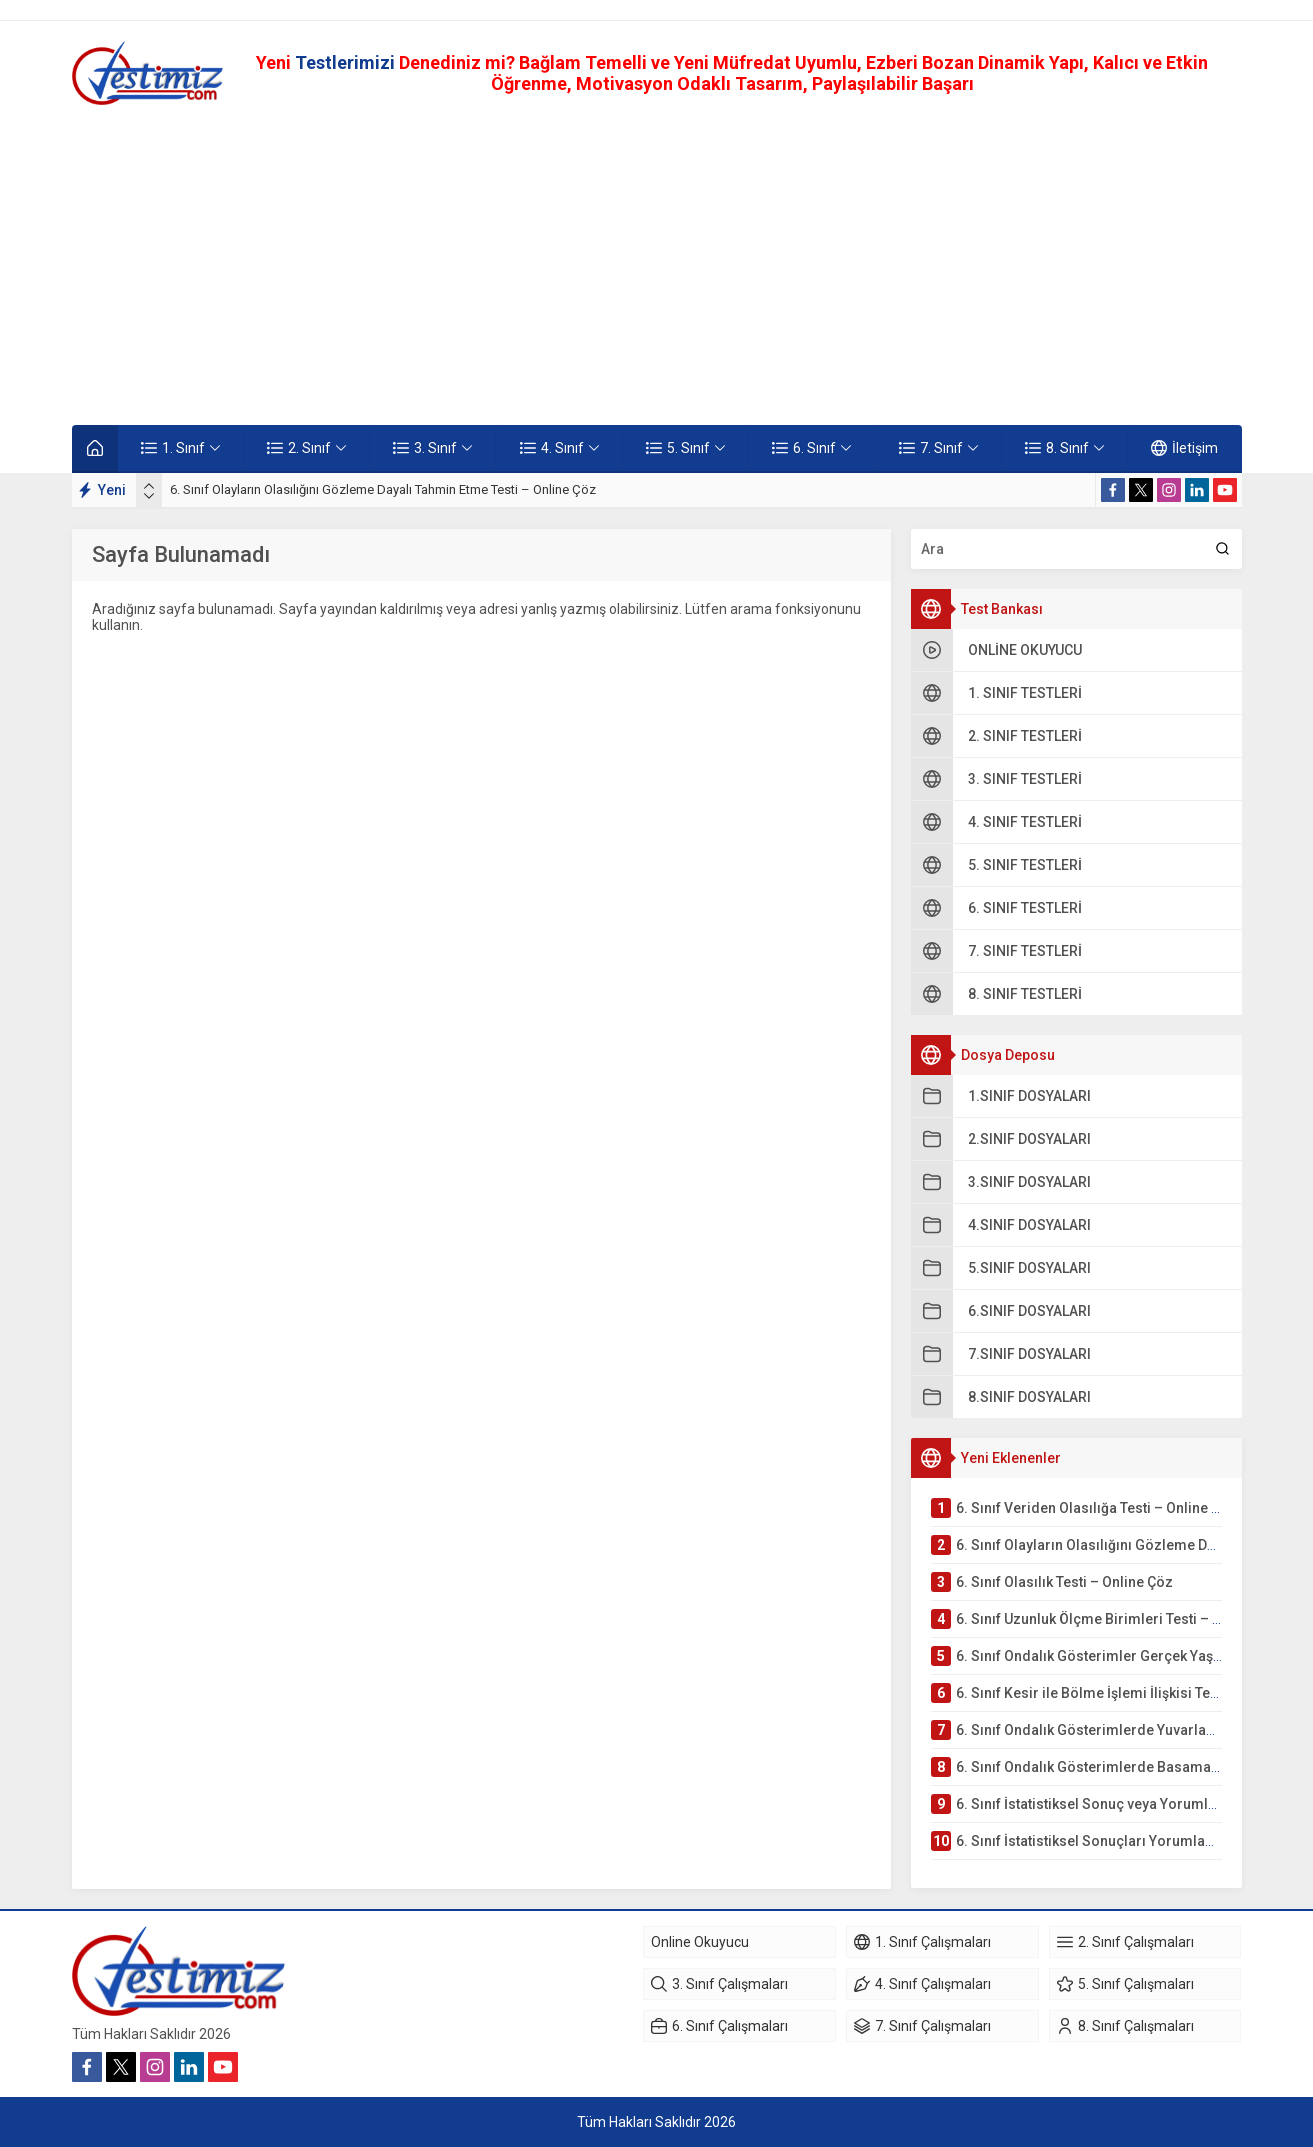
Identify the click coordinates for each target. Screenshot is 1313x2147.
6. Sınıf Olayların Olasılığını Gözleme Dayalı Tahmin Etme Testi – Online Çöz (383, 489)
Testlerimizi (347, 62)
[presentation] (149, 486)
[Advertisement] (657, 265)
